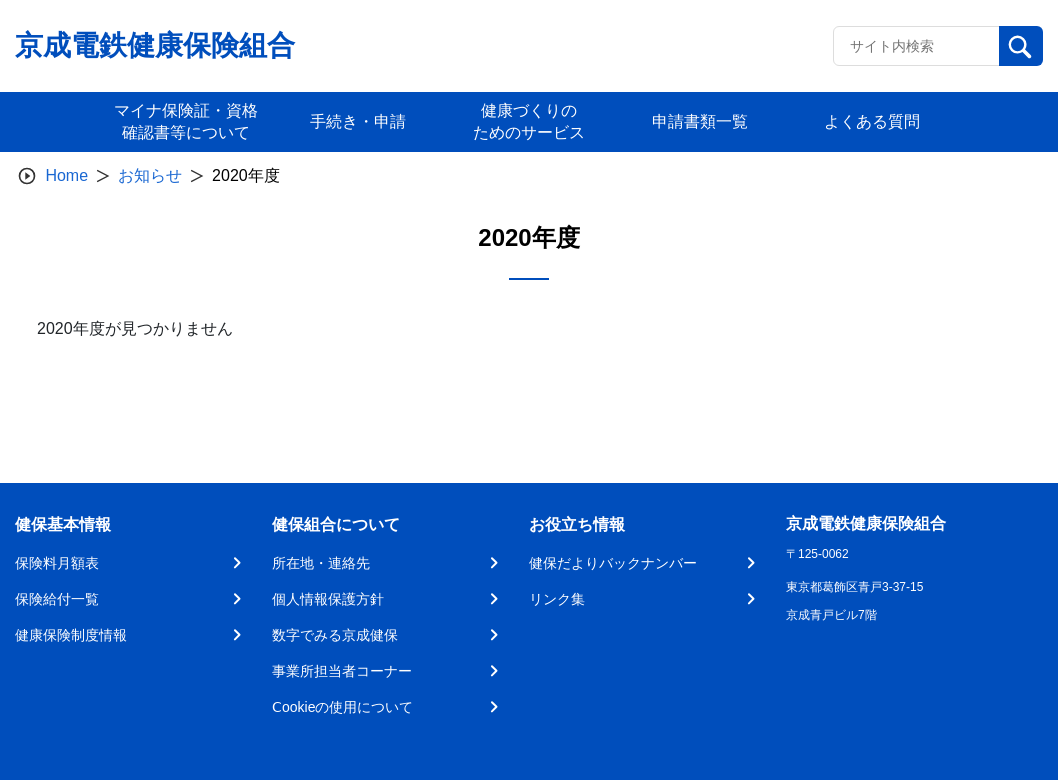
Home (66, 175)
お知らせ (150, 175)
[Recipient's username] (916, 46)
